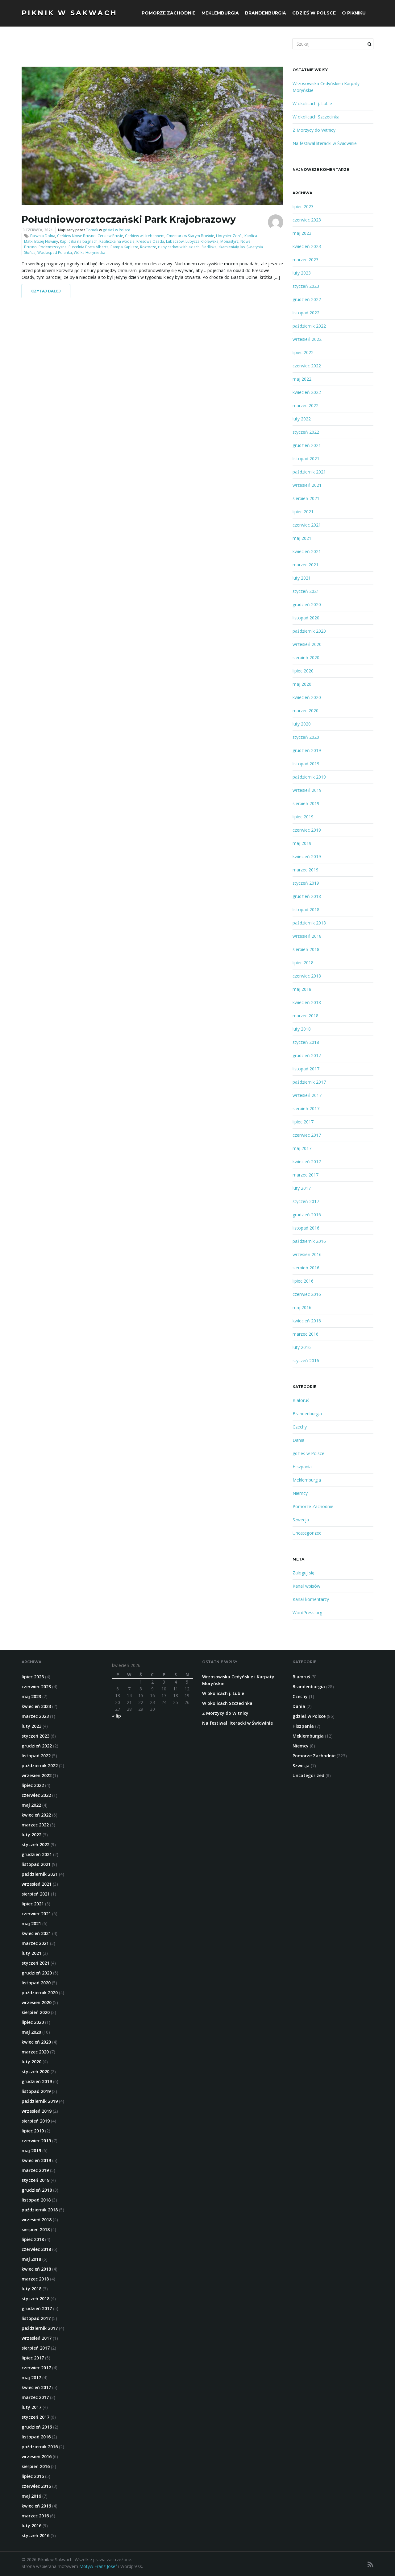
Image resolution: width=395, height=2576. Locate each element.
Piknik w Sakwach (69, 13)
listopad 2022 (306, 313)
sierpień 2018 (306, 949)
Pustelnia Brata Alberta (89, 247)
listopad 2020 (306, 618)
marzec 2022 (305, 405)
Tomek (92, 230)
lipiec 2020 (303, 671)
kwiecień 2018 (307, 1002)
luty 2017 (302, 1188)
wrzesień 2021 (307, 485)
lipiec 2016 (303, 1281)
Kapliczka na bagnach (79, 241)
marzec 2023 (305, 260)
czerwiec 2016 (307, 1294)
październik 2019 (309, 777)
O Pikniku (354, 13)
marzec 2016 (305, 1334)
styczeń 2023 (306, 286)
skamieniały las (231, 247)
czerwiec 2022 (307, 366)
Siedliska (209, 247)
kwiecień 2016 (307, 1321)
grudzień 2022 (307, 299)
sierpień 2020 (306, 657)
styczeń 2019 (306, 883)
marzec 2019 (305, 870)
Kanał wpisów (306, 1586)
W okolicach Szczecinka (316, 117)
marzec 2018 (305, 1016)
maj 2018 (302, 989)
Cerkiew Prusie (110, 235)
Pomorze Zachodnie (168, 13)
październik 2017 (309, 1082)
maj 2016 (302, 1307)
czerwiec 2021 (307, 525)
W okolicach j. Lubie (312, 103)
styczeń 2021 (306, 591)
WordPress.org (307, 1612)
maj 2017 (302, 1148)
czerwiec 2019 (307, 830)
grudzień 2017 (307, 1055)
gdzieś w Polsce (314, 13)
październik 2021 (309, 472)
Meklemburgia (220, 13)
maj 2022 (302, 379)
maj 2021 (302, 538)
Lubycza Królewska (201, 241)
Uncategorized (307, 1533)
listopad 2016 (306, 1228)
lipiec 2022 (303, 352)
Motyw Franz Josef (98, 2566)
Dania (298, 1440)
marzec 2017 (305, 1175)
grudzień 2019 (307, 750)
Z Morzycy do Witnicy (314, 130)
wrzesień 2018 (307, 936)
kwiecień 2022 (307, 392)
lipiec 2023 (303, 206)
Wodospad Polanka (54, 252)
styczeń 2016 (306, 1360)
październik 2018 (309, 923)
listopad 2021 (306, 458)
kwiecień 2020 (307, 697)
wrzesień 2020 (307, 644)
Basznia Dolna (42, 235)
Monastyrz (229, 241)
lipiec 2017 (303, 1122)
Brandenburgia (265, 13)
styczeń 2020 (306, 737)
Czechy (300, 1427)
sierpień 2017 (306, 1108)
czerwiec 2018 (307, 976)
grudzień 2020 (307, 604)
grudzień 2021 (307, 445)
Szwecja (301, 1520)
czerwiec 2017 (307, 1135)
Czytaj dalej (46, 291)
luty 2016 (302, 1347)
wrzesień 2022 (307, 339)
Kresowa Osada (150, 241)
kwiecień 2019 (307, 856)
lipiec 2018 (303, 962)
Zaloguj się (303, 1573)
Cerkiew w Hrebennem (144, 235)
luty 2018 (302, 1029)
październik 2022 (309, 326)
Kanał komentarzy (311, 1599)
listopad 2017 (306, 1069)
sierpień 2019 (306, 803)
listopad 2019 (306, 764)
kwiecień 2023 (307, 246)
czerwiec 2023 (307, 220)
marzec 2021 (305, 565)
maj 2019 (302, 843)
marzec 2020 (305, 710)
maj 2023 (302, 233)
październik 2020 (309, 631)
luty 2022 (302, 419)
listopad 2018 (306, 909)
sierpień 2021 (306, 498)
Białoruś (301, 1400)
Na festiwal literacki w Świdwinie (325, 143)
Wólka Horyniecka (89, 252)
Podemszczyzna (53, 247)
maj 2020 (302, 684)
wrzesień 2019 (307, 790)
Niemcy (300, 1493)
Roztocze (148, 247)
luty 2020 (302, 724)
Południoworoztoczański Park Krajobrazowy (129, 219)
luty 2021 (302, 578)
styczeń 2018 (306, 1042)
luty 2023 (302, 273)
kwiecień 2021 (307, 551)
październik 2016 (309, 1241)
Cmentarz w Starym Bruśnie (190, 235)
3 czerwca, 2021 (38, 230)
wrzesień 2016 (307, 1254)
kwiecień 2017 (307, 1161)
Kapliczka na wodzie (117, 241)
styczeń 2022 (306, 432)
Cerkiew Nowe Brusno (76, 235)
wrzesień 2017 (307, 1095)
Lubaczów (175, 241)
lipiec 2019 (303, 817)
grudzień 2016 (307, 1215)
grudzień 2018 (307, 896)
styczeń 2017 (306, 1201)
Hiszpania (302, 1467)
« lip (116, 1716)
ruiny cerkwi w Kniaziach (179, 247)
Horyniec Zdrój (229, 235)
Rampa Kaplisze (124, 247)
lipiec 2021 (303, 512)
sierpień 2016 (306, 1268)
